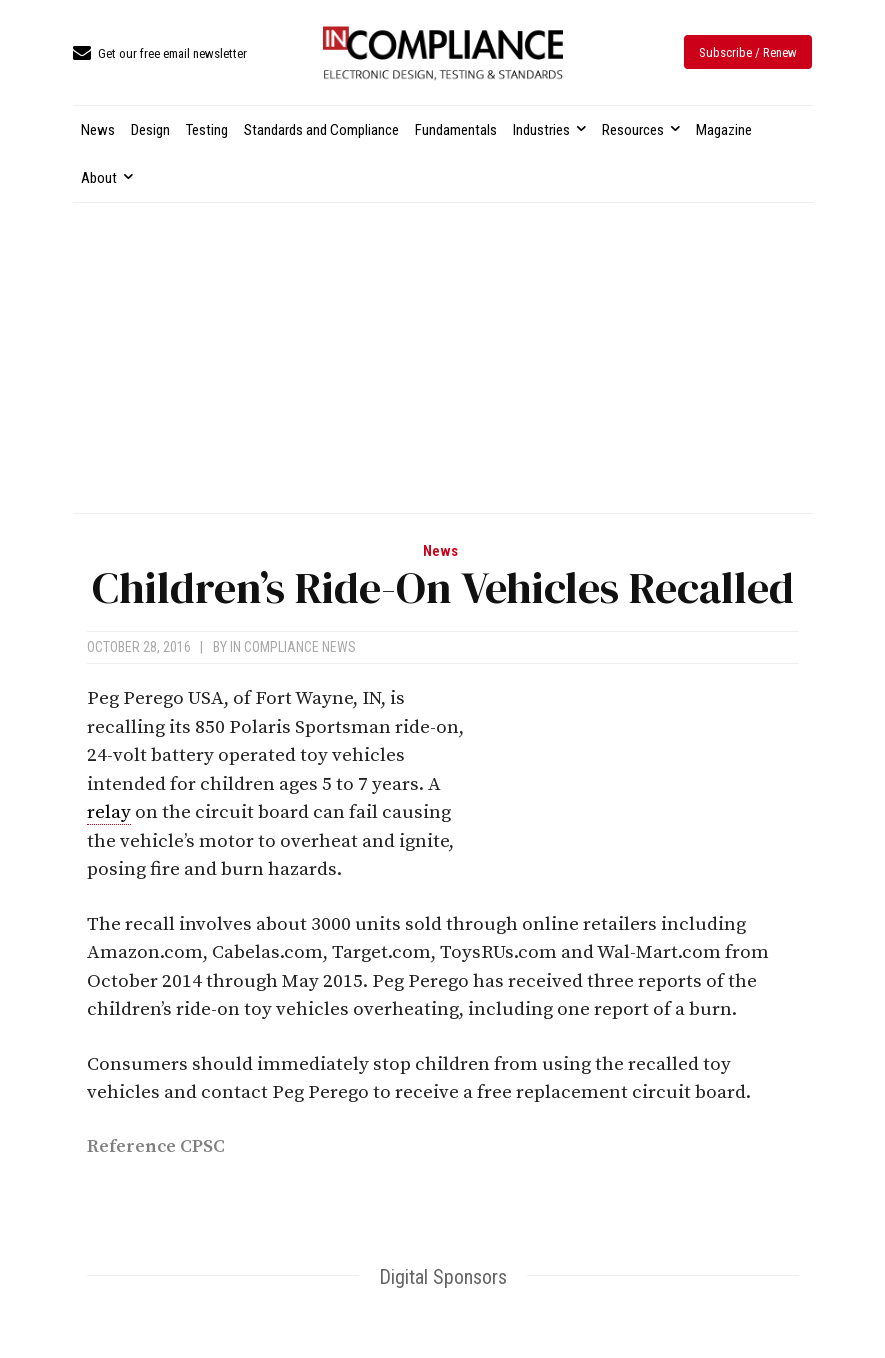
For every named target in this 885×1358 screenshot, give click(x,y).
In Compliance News (293, 647)
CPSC (202, 1146)
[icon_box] (160, 54)
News (440, 551)
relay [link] (109, 812)
